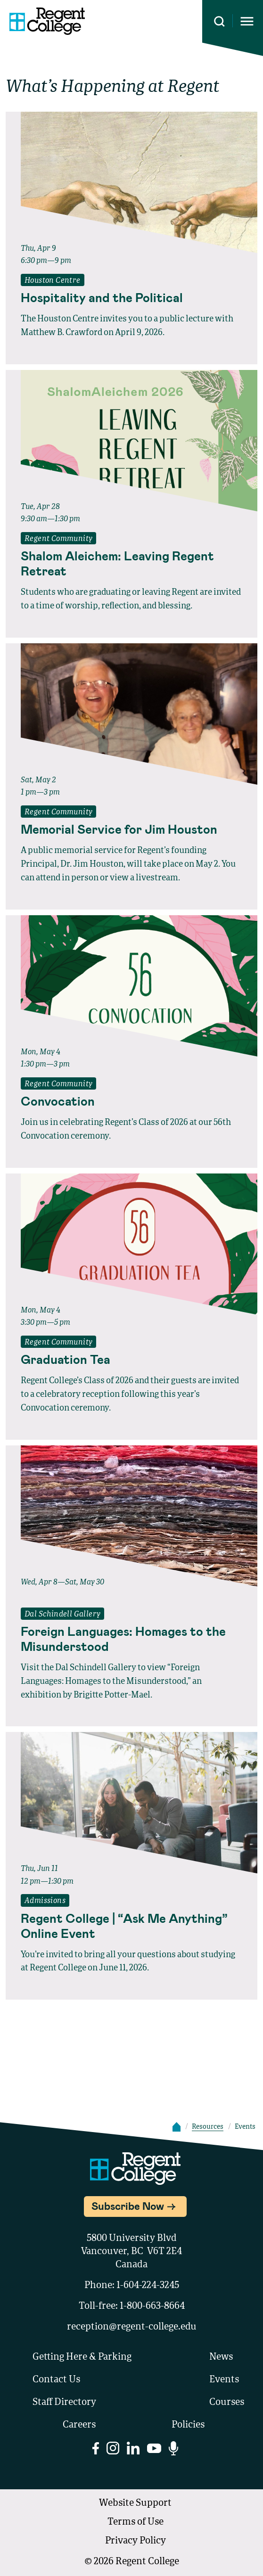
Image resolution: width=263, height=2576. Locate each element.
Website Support (135, 2503)
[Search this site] (219, 21)
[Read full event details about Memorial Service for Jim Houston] (131, 829)
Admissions (45, 1901)
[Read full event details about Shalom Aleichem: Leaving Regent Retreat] (131, 563)
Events (224, 2380)
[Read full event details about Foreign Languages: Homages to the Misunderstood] (131, 1639)
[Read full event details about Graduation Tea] (131, 1359)
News (221, 2357)
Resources (207, 2127)
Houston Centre (53, 281)
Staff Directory (64, 2402)
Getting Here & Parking (82, 2357)
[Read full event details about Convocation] (131, 1100)
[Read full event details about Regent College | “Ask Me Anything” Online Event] (131, 1926)
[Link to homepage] (47, 21)
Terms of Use (135, 2522)
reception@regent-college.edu (132, 2327)
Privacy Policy (135, 2541)
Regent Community (58, 539)
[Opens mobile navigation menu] (247, 21)
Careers (79, 2425)
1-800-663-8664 (152, 2306)
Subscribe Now (127, 2205)
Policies (188, 2425)
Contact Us (56, 2380)
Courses (226, 2402)
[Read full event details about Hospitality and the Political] (131, 297)
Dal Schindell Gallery (62, 1614)
